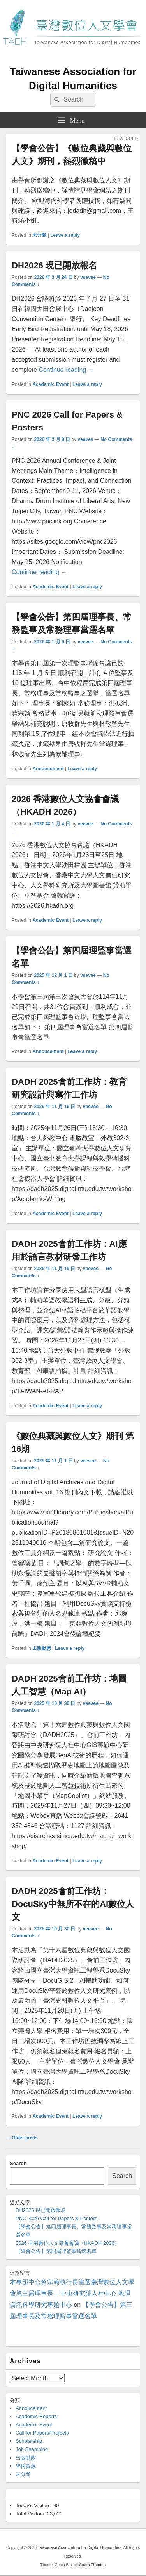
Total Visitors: (31, 2514)
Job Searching (32, 2449)
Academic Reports (36, 2416)
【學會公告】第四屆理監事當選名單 (56, 2251)
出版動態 (41, 1648)
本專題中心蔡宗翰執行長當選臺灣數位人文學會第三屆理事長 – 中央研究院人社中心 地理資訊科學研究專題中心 (72, 2293)
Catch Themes (92, 2565)
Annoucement (47, 768)
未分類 (39, 235)
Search (18, 2163)
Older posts (22, 2137)
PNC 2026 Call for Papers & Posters (56, 2218)
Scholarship (29, 2441)
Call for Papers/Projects (42, 2433)
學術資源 (26, 2466)
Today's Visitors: (34, 2505)
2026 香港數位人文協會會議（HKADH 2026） (68, 2243)
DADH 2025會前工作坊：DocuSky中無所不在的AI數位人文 (73, 1904)
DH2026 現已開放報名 (54, 265)
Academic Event (50, 384)
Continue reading (66, 369)
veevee (88, 277)
